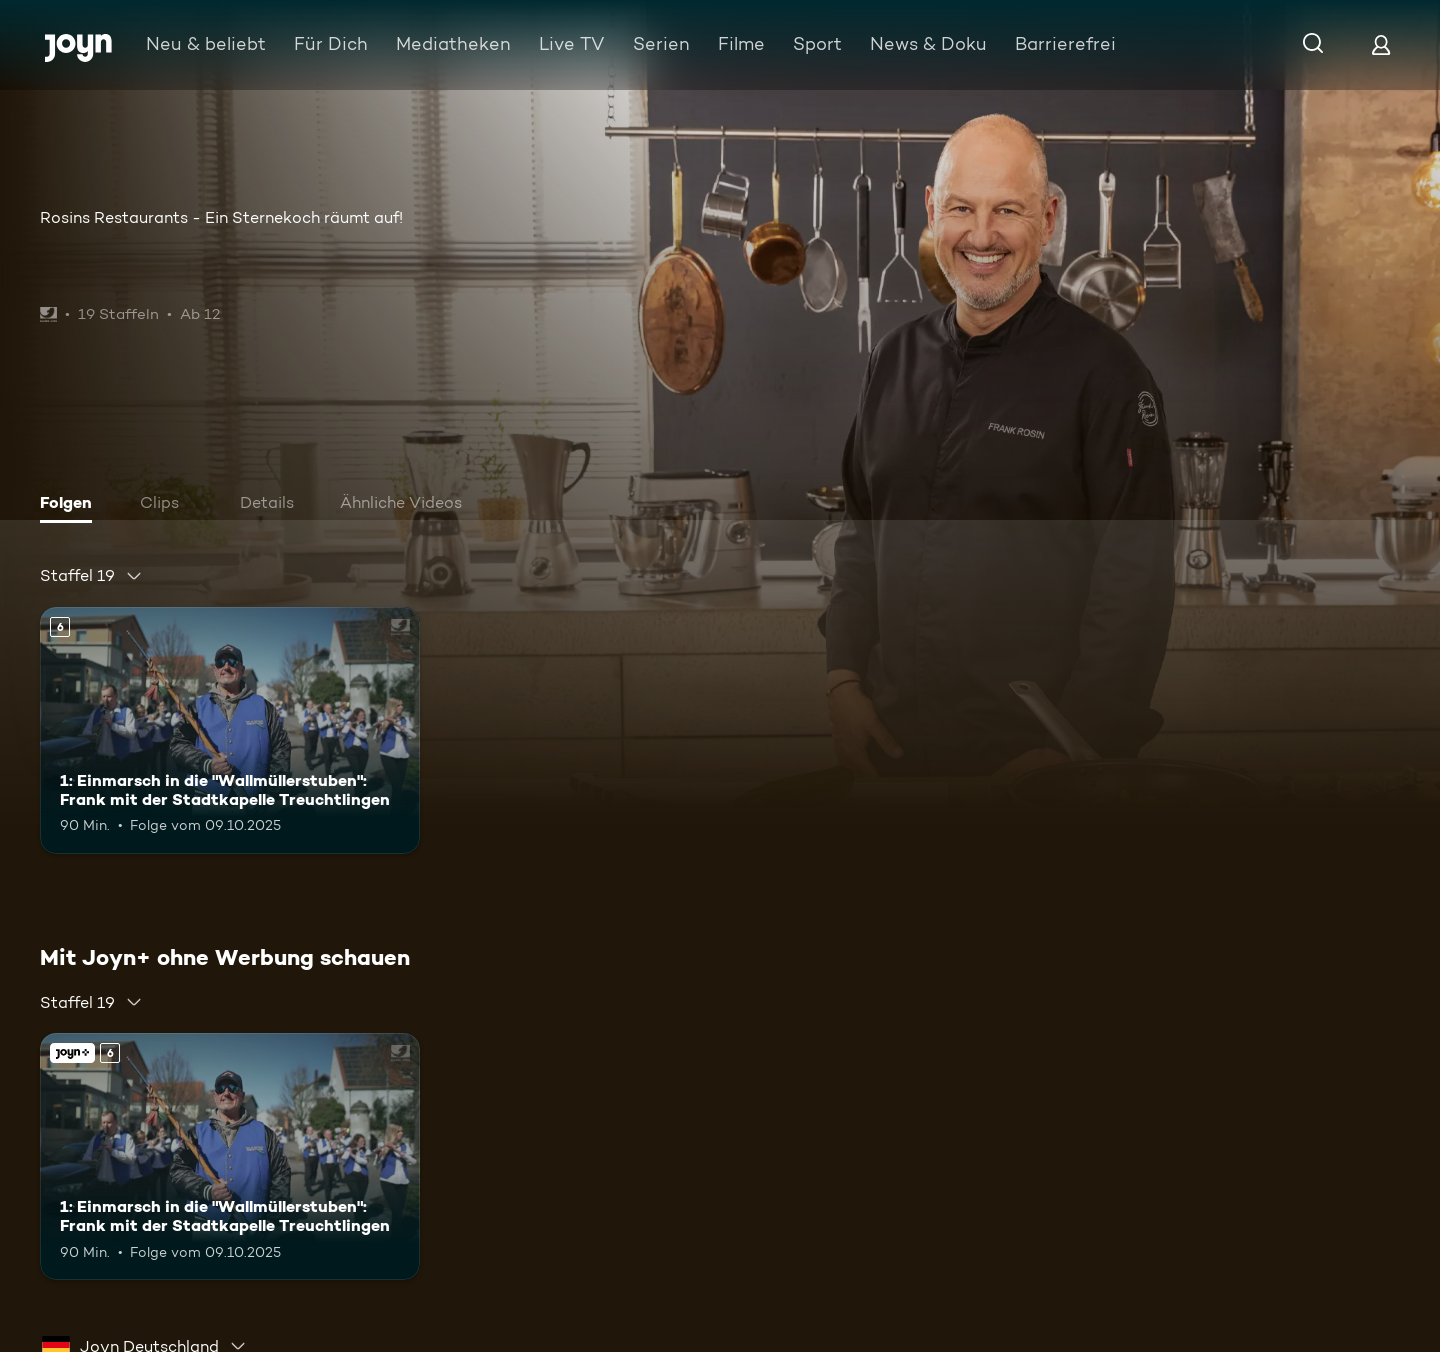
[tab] (71, 505)
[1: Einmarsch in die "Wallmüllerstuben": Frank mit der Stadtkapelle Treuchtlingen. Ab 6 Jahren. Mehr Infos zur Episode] (230, 730)
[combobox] (91, 576)
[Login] (1381, 44)
